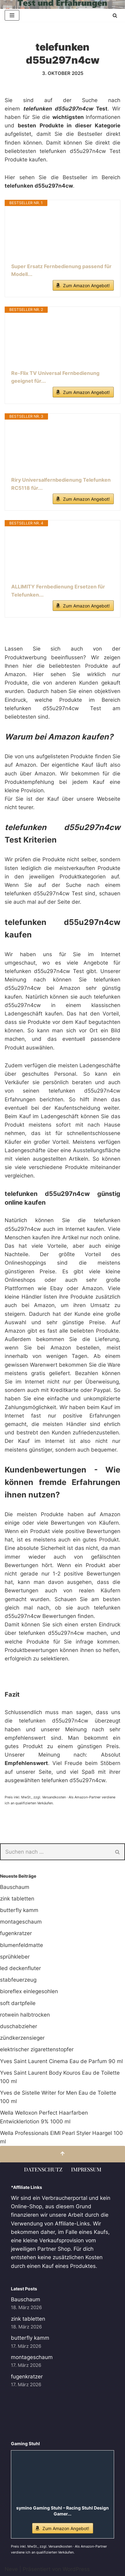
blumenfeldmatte (21, 1945)
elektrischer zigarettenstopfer (37, 2049)
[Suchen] (115, 15)
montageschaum (21, 1922)
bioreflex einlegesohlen (29, 1991)
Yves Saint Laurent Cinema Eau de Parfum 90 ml (61, 2061)
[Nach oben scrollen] (62, 2154)
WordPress (76, 2569)
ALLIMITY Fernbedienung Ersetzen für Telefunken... (58, 590)
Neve (11, 2569)
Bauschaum (14, 1887)
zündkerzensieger (22, 2038)
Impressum (86, 2169)
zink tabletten (17, 1898)
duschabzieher (18, 2026)
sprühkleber (15, 1957)
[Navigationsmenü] (12, 15)
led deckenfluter (20, 1968)
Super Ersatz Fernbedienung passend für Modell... (61, 270)
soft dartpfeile (18, 2003)
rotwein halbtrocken (25, 2015)
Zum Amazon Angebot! (86, 285)
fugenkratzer (16, 1933)
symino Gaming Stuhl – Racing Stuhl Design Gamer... (62, 2510)
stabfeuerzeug (18, 1980)
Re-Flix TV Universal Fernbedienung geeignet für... (55, 377)
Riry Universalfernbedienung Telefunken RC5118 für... (61, 484)
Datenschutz (43, 2169)
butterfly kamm (19, 1910)
